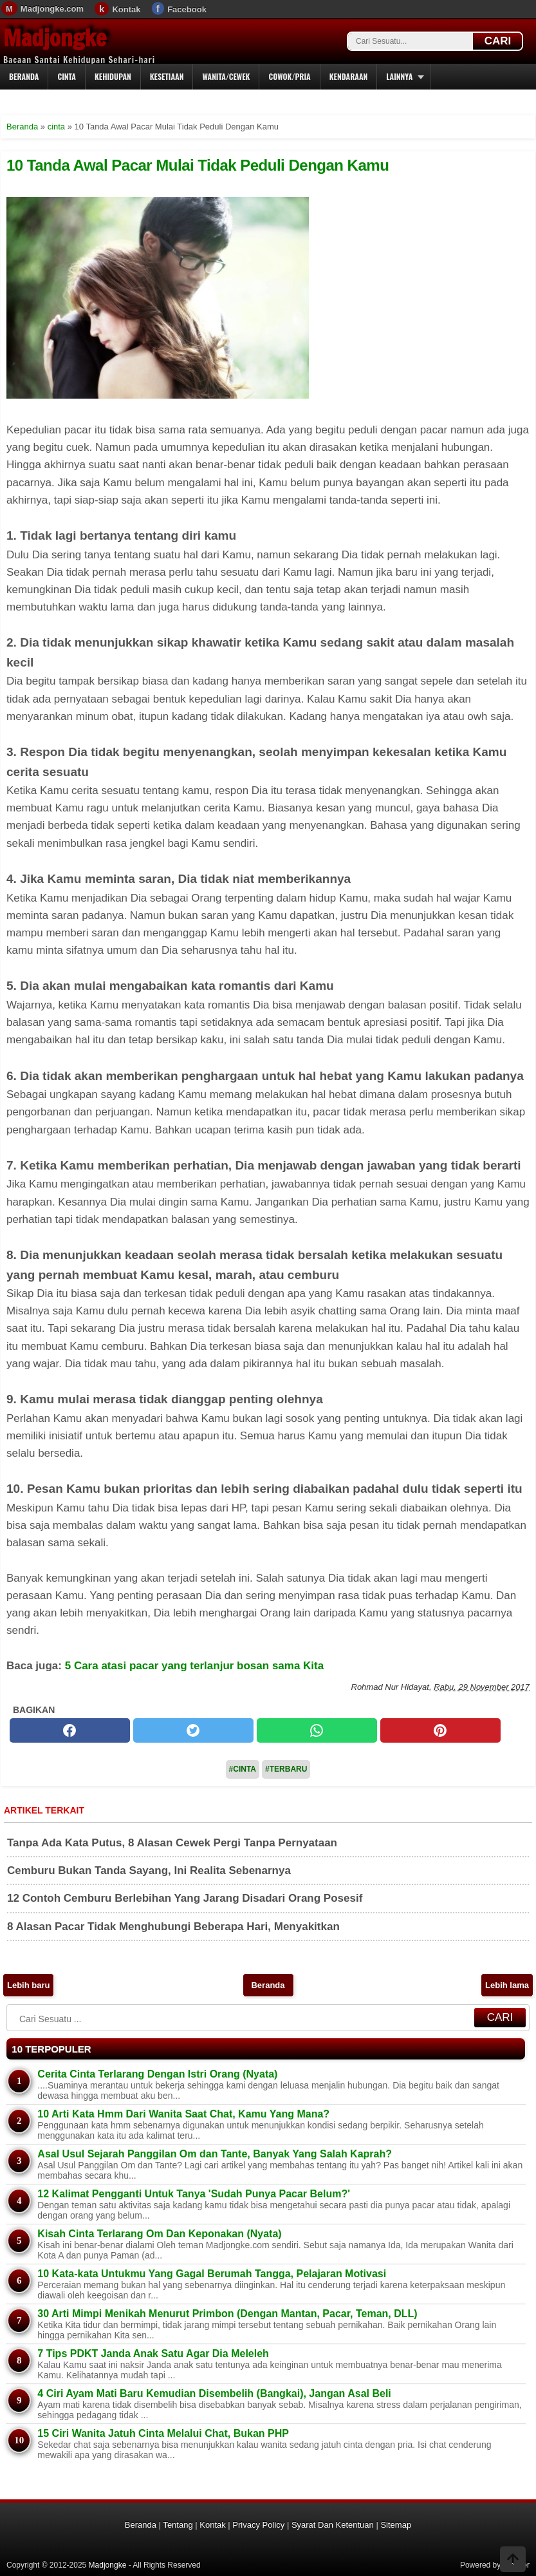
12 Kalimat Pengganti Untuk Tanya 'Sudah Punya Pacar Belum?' (193, 2193)
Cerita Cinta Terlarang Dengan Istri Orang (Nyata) (157, 2074)
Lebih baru (28, 1985)
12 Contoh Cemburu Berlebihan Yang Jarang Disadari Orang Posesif (184, 1898)
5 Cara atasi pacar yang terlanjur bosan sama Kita (194, 1666)
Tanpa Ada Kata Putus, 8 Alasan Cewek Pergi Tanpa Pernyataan (172, 1843)
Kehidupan (113, 76)
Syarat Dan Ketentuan (332, 2525)
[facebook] (70, 1730)
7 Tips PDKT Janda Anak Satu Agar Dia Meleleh (153, 2353)
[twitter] (193, 1730)
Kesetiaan (167, 76)
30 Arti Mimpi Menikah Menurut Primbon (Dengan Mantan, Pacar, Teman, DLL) (227, 2313)
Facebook (187, 9)
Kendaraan (348, 76)
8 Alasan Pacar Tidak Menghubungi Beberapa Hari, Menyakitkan (173, 1926)
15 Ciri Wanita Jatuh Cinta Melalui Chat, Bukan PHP (163, 2433)
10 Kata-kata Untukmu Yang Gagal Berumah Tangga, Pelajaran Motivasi (211, 2273)
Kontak (126, 9)
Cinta (66, 76)
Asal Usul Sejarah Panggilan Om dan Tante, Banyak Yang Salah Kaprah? (214, 2153)
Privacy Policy (258, 2525)
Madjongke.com (52, 9)
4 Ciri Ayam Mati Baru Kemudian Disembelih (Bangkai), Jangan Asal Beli (214, 2393)
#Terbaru (286, 1769)
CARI (498, 41)
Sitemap (395, 2525)
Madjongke (54, 38)
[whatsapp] (317, 1730)
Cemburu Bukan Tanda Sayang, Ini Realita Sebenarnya (149, 1870)
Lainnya (399, 76)
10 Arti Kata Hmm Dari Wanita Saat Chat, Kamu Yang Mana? (183, 2113)
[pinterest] (440, 1730)
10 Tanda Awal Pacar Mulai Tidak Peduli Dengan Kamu (197, 165)
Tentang (177, 2525)
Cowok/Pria (289, 76)
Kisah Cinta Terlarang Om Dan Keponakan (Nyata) (159, 2233)
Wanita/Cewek (226, 76)
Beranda (24, 76)
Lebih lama (507, 1985)
